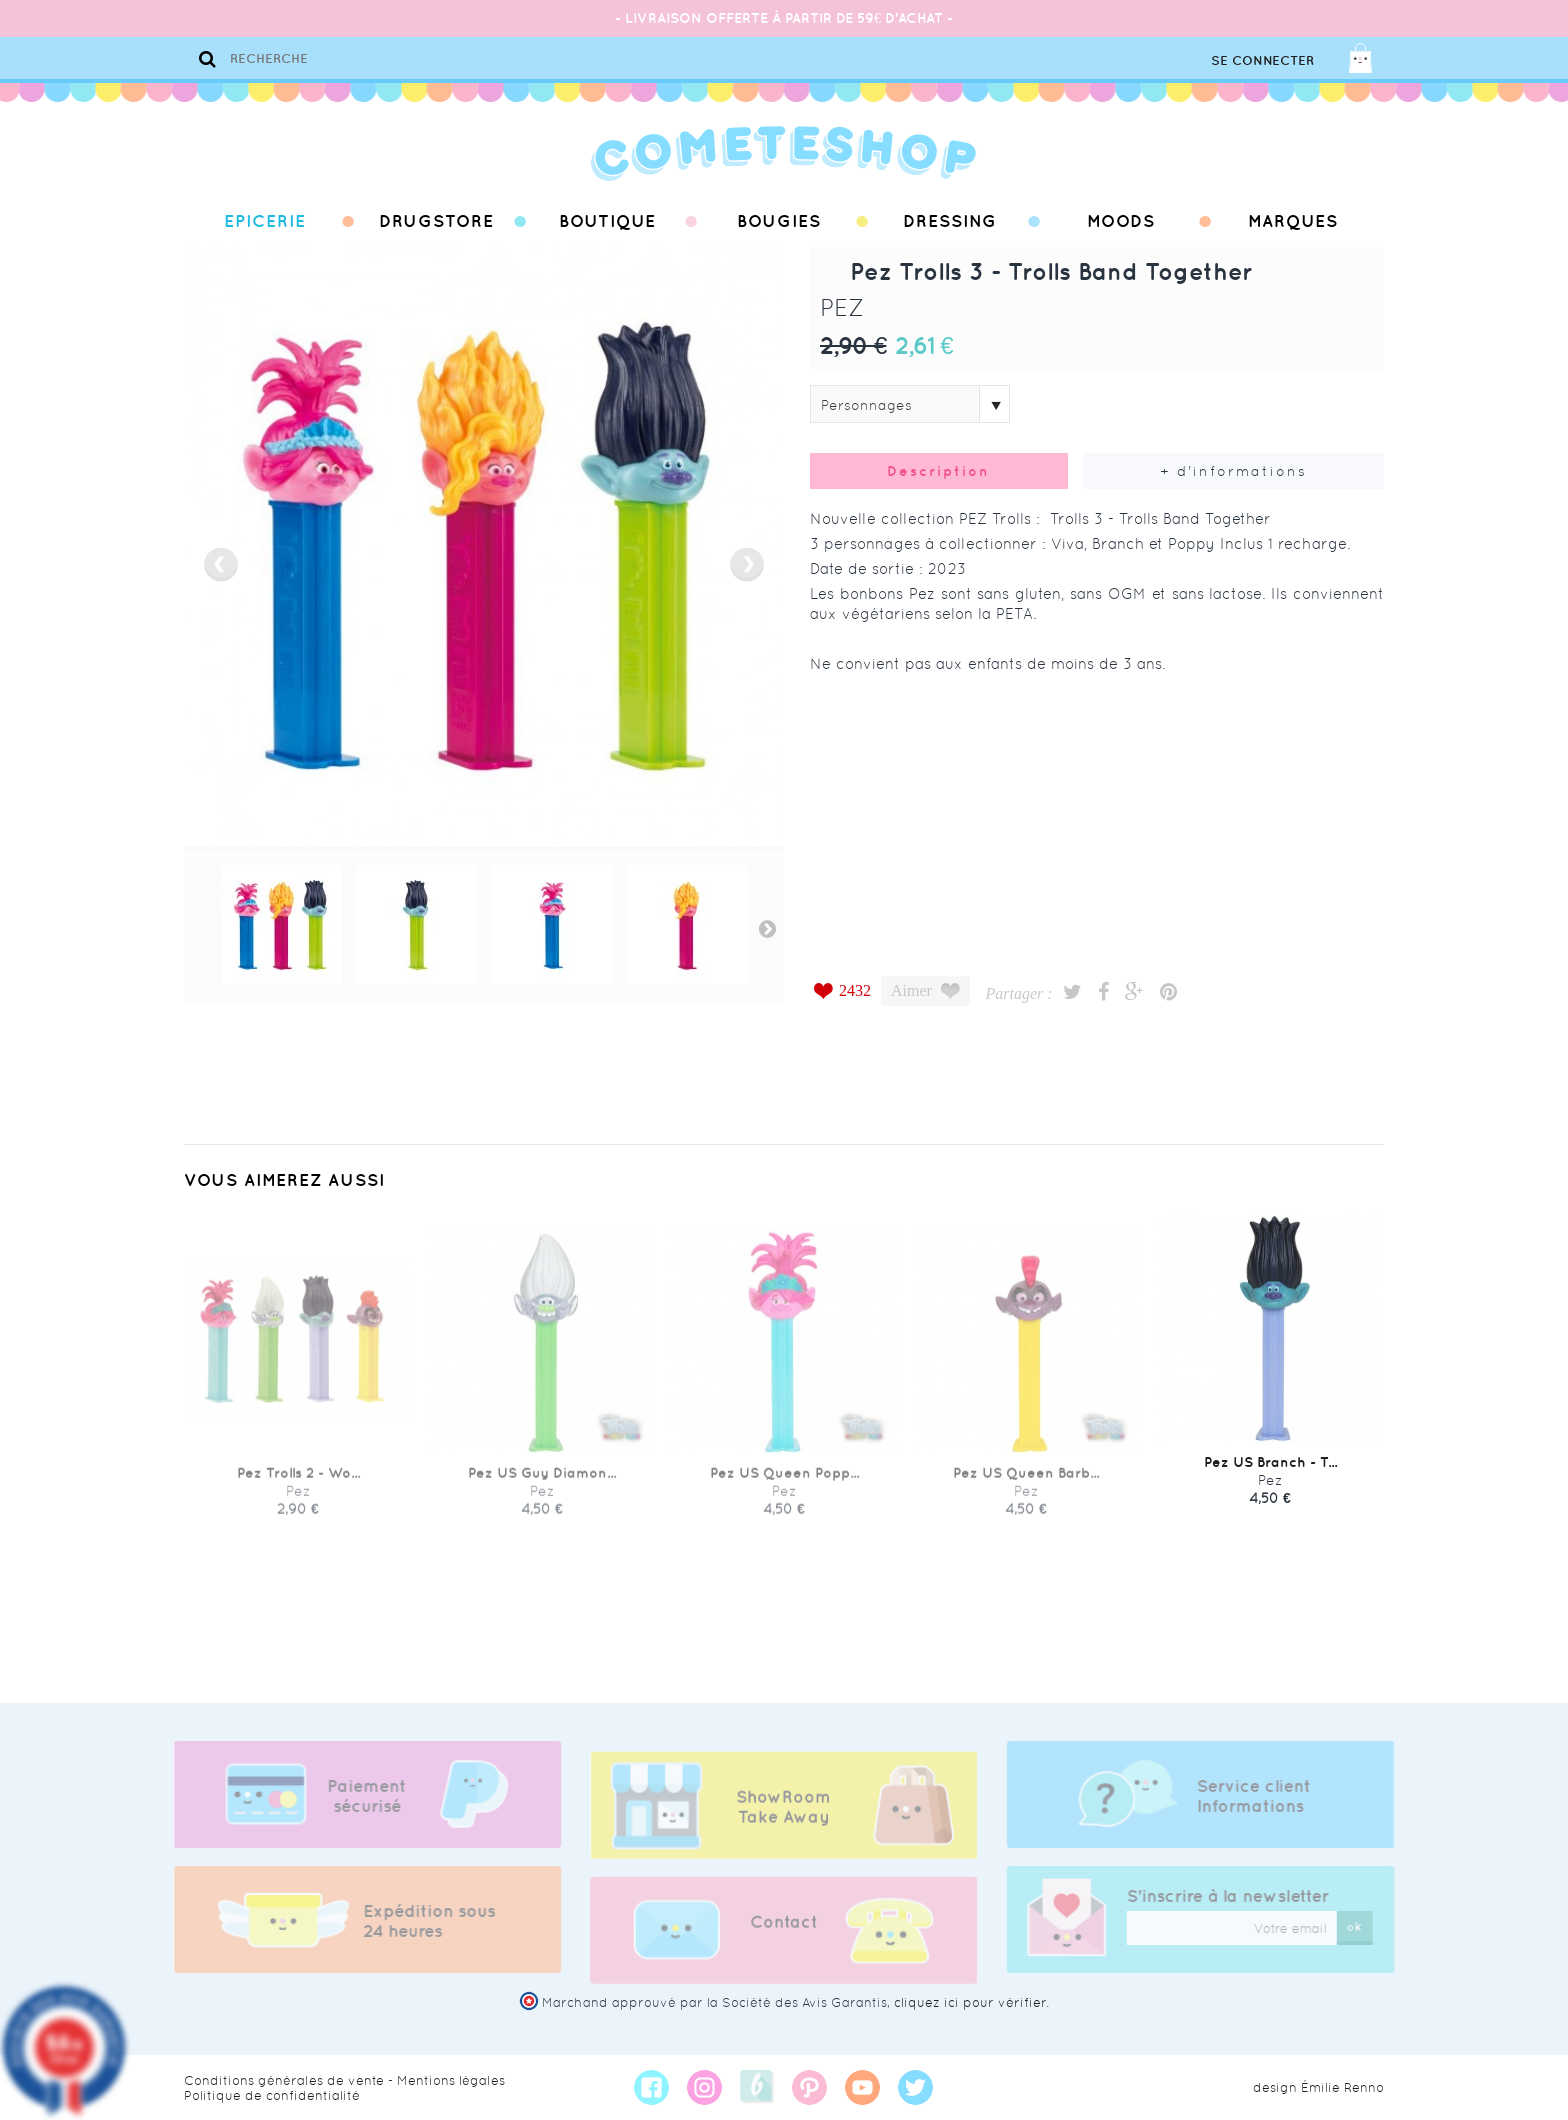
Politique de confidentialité (272, 2095)
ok (1367, 1926)
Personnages (866, 405)
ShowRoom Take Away (783, 1820)
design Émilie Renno (1318, 2087)
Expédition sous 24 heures (416, 1921)
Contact (784, 1935)
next (747, 564)
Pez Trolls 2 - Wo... (298, 1486)
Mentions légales (451, 2080)
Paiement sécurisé (354, 1796)
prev (221, 564)
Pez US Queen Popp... (784, 1486)
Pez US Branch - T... (1270, 1486)
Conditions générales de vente (284, 2080)
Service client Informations (1266, 1796)
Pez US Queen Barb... (1026, 1486)
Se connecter (1262, 60)
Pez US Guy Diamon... (542, 1486)
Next (767, 928)
